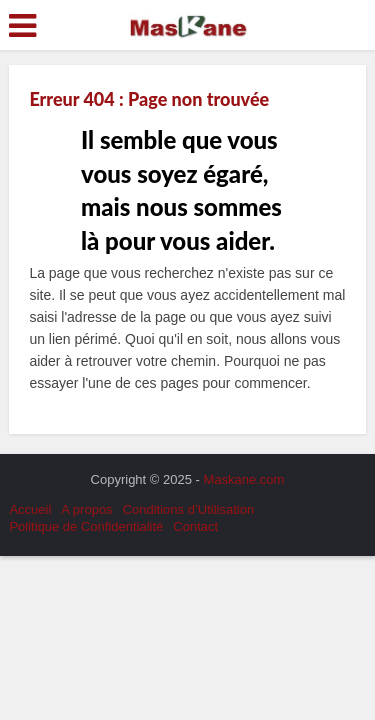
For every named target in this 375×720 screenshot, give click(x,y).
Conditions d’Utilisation (189, 509)
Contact (195, 526)
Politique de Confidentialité (86, 526)
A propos (86, 509)
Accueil (30, 509)
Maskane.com (244, 479)
